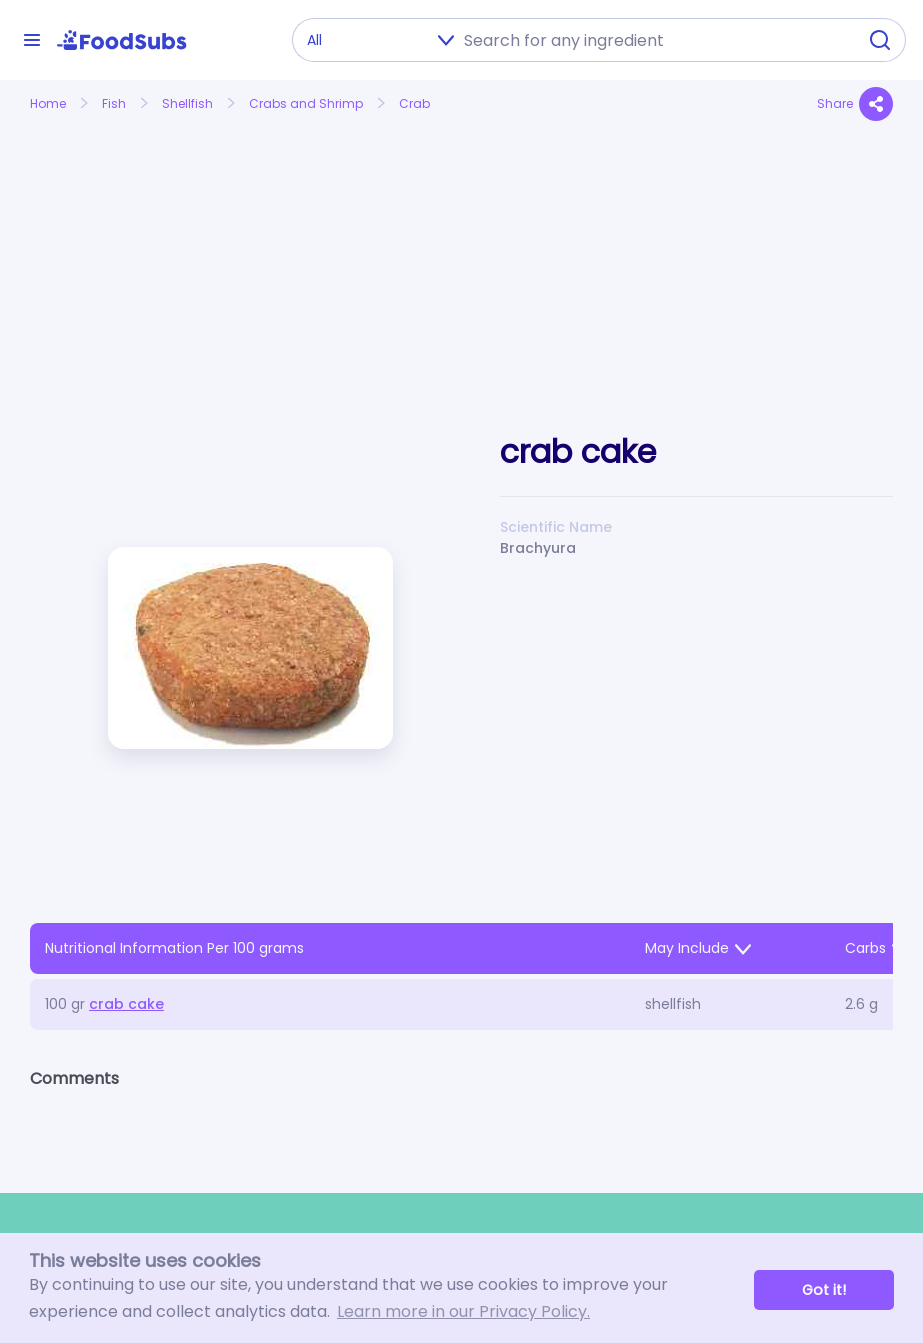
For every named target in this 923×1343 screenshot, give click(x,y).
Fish (114, 103)
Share (855, 104)
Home (48, 103)
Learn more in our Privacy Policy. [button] (463, 1311)
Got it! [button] (824, 1290)
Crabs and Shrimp (306, 103)
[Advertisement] (164, 253)
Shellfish (187, 103)
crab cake (126, 1004)
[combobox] (654, 40)
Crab (414, 103)
